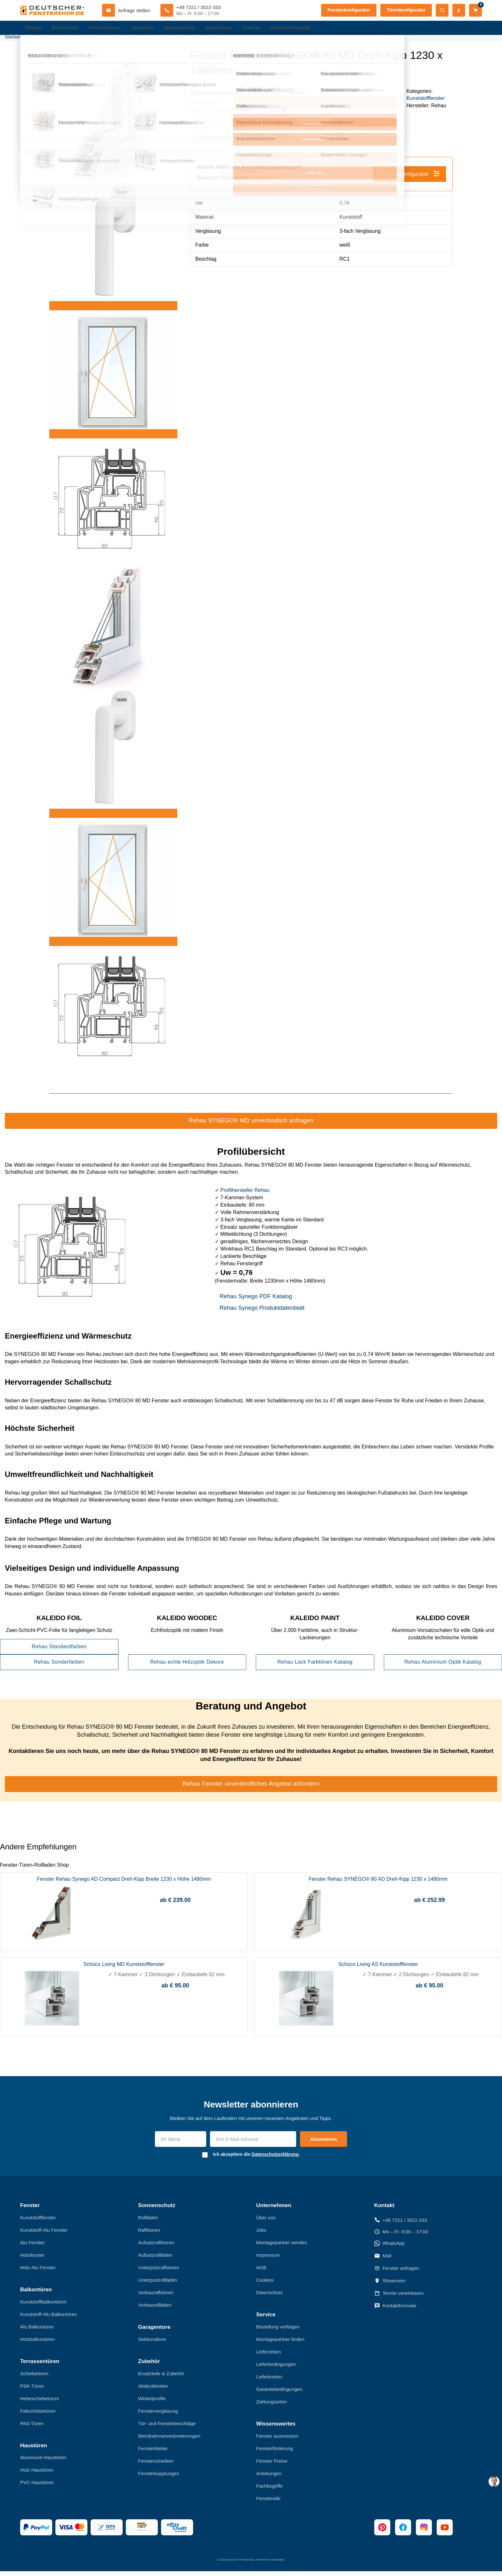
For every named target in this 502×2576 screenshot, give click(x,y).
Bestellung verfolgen (278, 2331)
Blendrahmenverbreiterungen (169, 2440)
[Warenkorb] (475, 10)
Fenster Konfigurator (409, 178)
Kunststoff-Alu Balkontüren (48, 2319)
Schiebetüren (34, 2378)
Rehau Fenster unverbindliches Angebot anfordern (251, 1788)
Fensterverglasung (158, 2415)
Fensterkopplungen (158, 2478)
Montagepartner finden (280, 2344)
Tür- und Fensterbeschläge (167, 2428)
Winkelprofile (152, 2403)
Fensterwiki (268, 2503)
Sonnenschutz (186, 28)
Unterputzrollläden (157, 2284)
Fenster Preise (271, 2465)
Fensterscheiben (156, 2465)
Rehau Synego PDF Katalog (256, 1301)
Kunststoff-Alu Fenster (44, 2235)
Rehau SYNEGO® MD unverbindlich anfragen (251, 1125)
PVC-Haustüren (37, 2487)
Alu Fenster (32, 2247)
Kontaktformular (395, 2310)
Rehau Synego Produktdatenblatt (262, 1312)
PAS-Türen (32, 2428)
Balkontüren (67, 28)
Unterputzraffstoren (158, 2272)
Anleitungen (268, 2478)
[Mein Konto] (458, 10)
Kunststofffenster (425, 103)
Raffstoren (149, 2235)
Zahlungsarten (271, 2406)
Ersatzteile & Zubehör (161, 2378)
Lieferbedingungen (276, 2369)
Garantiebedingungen (279, 2394)
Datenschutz (269, 2297)
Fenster (34, 28)
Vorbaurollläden (154, 2309)
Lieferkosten (269, 2381)
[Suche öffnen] (442, 10)
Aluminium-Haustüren (43, 2462)
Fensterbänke (152, 2453)
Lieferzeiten (268, 2356)
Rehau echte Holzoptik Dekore (187, 1666)
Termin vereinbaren (399, 2298)
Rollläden (148, 2222)
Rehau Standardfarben (59, 1651)
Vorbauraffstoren (156, 2297)
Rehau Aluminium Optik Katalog (442, 1666)
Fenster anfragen (396, 2273)
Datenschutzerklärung (275, 2159)
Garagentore (227, 28)
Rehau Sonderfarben (59, 1666)
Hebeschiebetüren (39, 2403)
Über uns (266, 2222)
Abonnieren (323, 2144)
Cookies (264, 2284)
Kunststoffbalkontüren (43, 2306)
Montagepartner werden (281, 2247)
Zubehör (261, 28)
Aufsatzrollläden (155, 2259)
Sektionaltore (152, 2344)
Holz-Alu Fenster (38, 2272)
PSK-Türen (32, 2390)
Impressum (268, 2259)
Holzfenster (32, 2259)
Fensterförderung (274, 2453)
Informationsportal (302, 28)
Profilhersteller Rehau (245, 1195)
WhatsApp (389, 2248)
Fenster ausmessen (277, 2440)
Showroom (390, 2285)
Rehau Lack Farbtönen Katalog (314, 1666)
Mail (383, 2260)
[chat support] (494, 2482)
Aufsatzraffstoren (156, 2247)
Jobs (261, 2235)
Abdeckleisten (153, 2390)
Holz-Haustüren (36, 2474)
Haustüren (148, 28)
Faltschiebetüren (38, 2415)
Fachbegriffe (269, 2490)
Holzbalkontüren (37, 2344)
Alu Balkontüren (37, 2331)
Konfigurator (264, 182)
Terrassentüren (108, 28)
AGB (261, 2272)
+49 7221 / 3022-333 (400, 2225)
